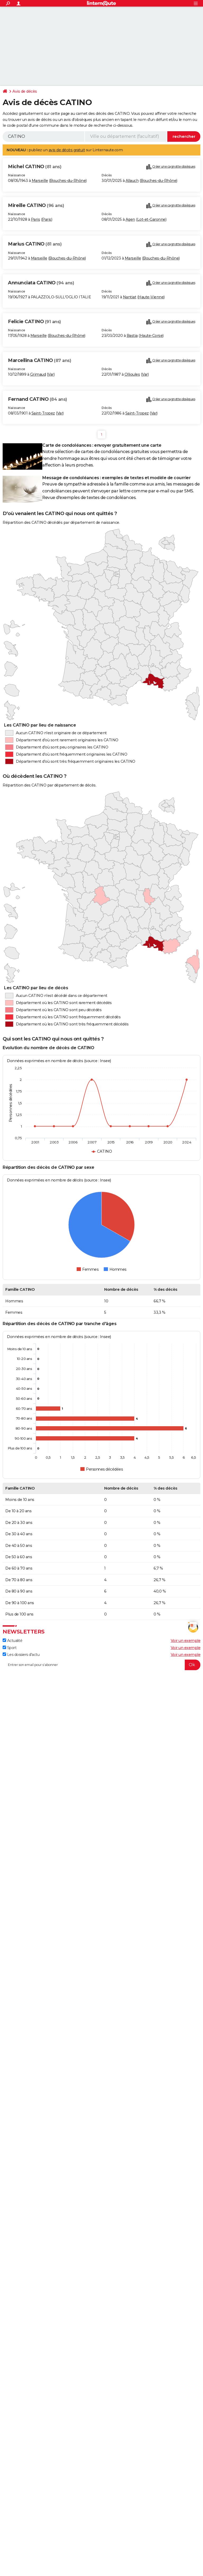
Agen (130, 219)
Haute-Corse (151, 335)
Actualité (12, 1640)
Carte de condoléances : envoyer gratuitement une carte (101, 445)
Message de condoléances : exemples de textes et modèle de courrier (116, 477)
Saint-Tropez (43, 413)
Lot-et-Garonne (151, 219)
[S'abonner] (101, 1665)
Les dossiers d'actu (21, 1654)
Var (51, 374)
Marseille (40, 180)
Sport (9, 1647)
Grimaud (38, 374)
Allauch (132, 180)
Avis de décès (24, 91)
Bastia (132, 335)
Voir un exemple (186, 1640)
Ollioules (132, 374)
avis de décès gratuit (67, 150)
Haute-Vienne (151, 297)
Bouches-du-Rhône (68, 180)
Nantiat (129, 297)
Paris (35, 219)
